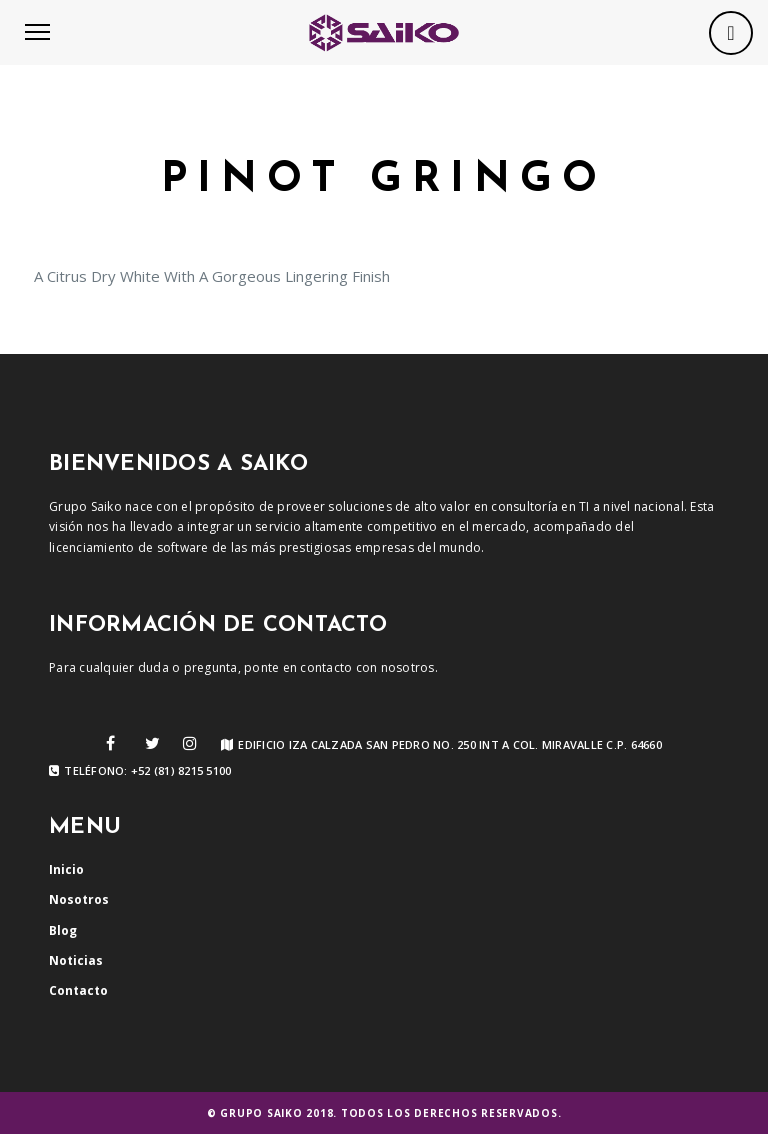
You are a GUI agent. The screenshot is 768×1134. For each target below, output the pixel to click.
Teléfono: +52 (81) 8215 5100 (140, 771)
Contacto (78, 990)
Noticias (76, 960)
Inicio (66, 869)
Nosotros (79, 899)
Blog (63, 930)
